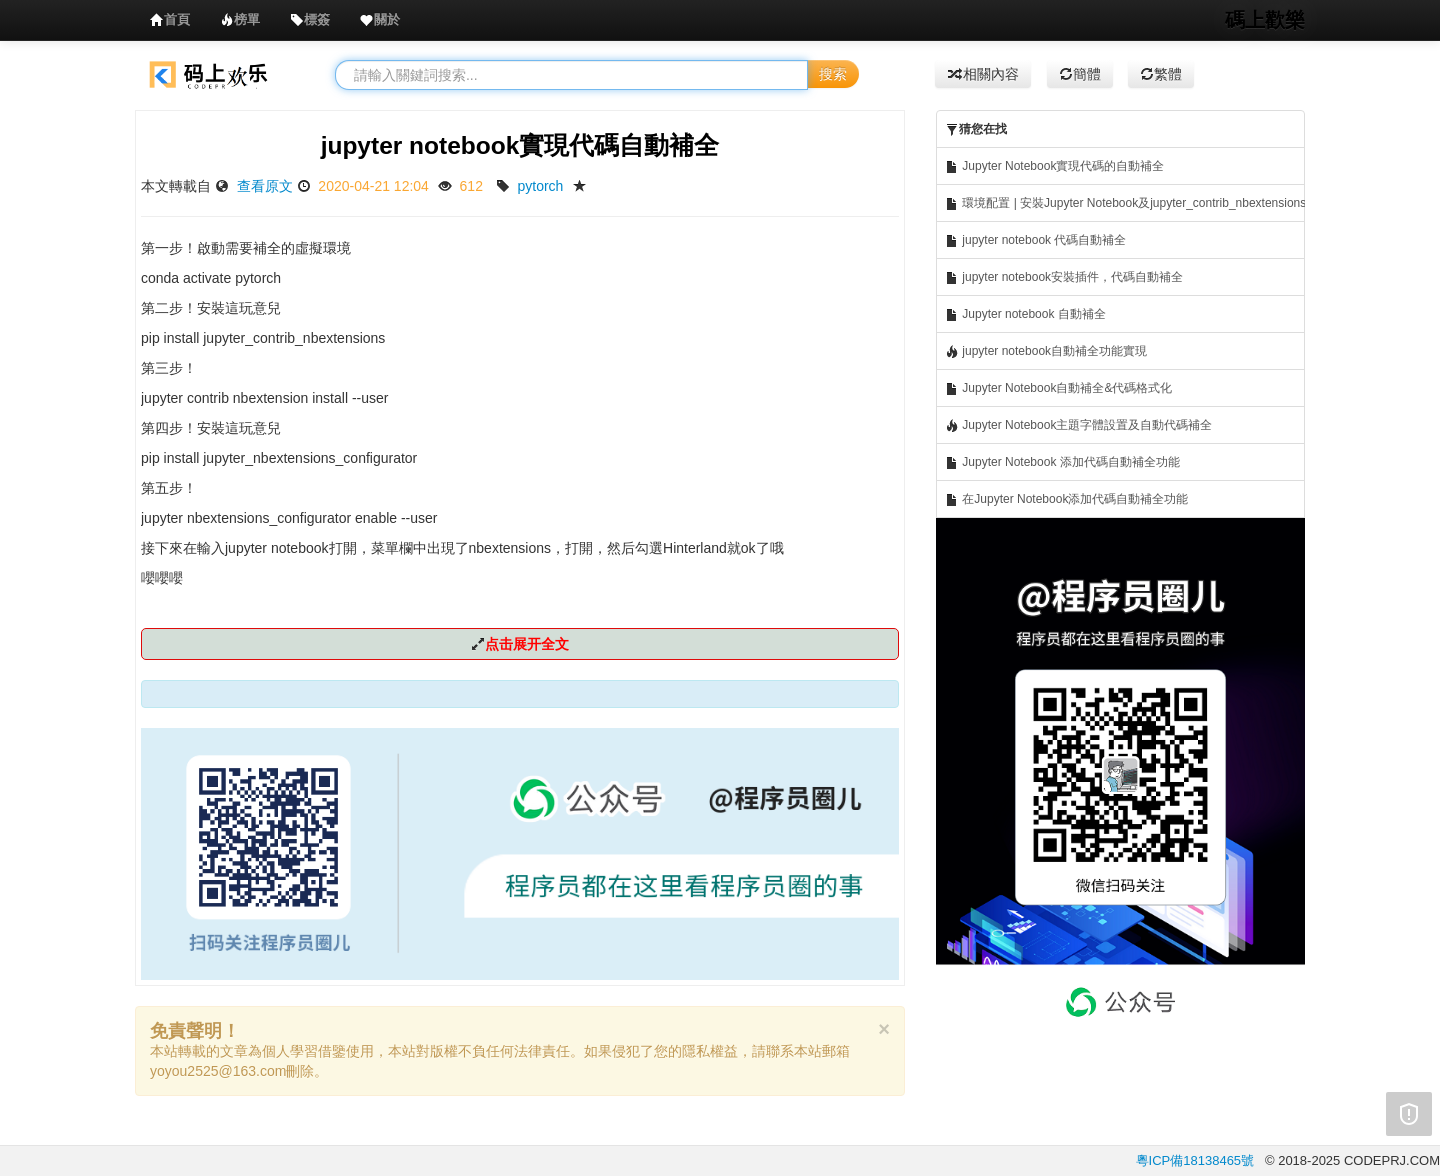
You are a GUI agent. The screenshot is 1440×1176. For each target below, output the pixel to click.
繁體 (1161, 74)
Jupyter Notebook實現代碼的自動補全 (1054, 166)
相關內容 (983, 74)
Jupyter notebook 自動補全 (1025, 314)
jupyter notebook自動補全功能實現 (1046, 351)
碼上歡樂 (1265, 20)
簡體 (1080, 74)
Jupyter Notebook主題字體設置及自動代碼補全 (1078, 425)
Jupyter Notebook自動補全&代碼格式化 (1058, 388)
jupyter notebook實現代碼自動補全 (520, 145)
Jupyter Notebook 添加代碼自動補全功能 (1062, 462)
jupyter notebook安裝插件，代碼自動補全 (1064, 277)
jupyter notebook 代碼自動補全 (1035, 240)
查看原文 (265, 186)
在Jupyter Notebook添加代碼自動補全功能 (1066, 499)
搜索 (833, 74)
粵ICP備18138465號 (1195, 1160)
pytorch (540, 186)
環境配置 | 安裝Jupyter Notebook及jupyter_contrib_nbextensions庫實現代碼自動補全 (1125, 203)
